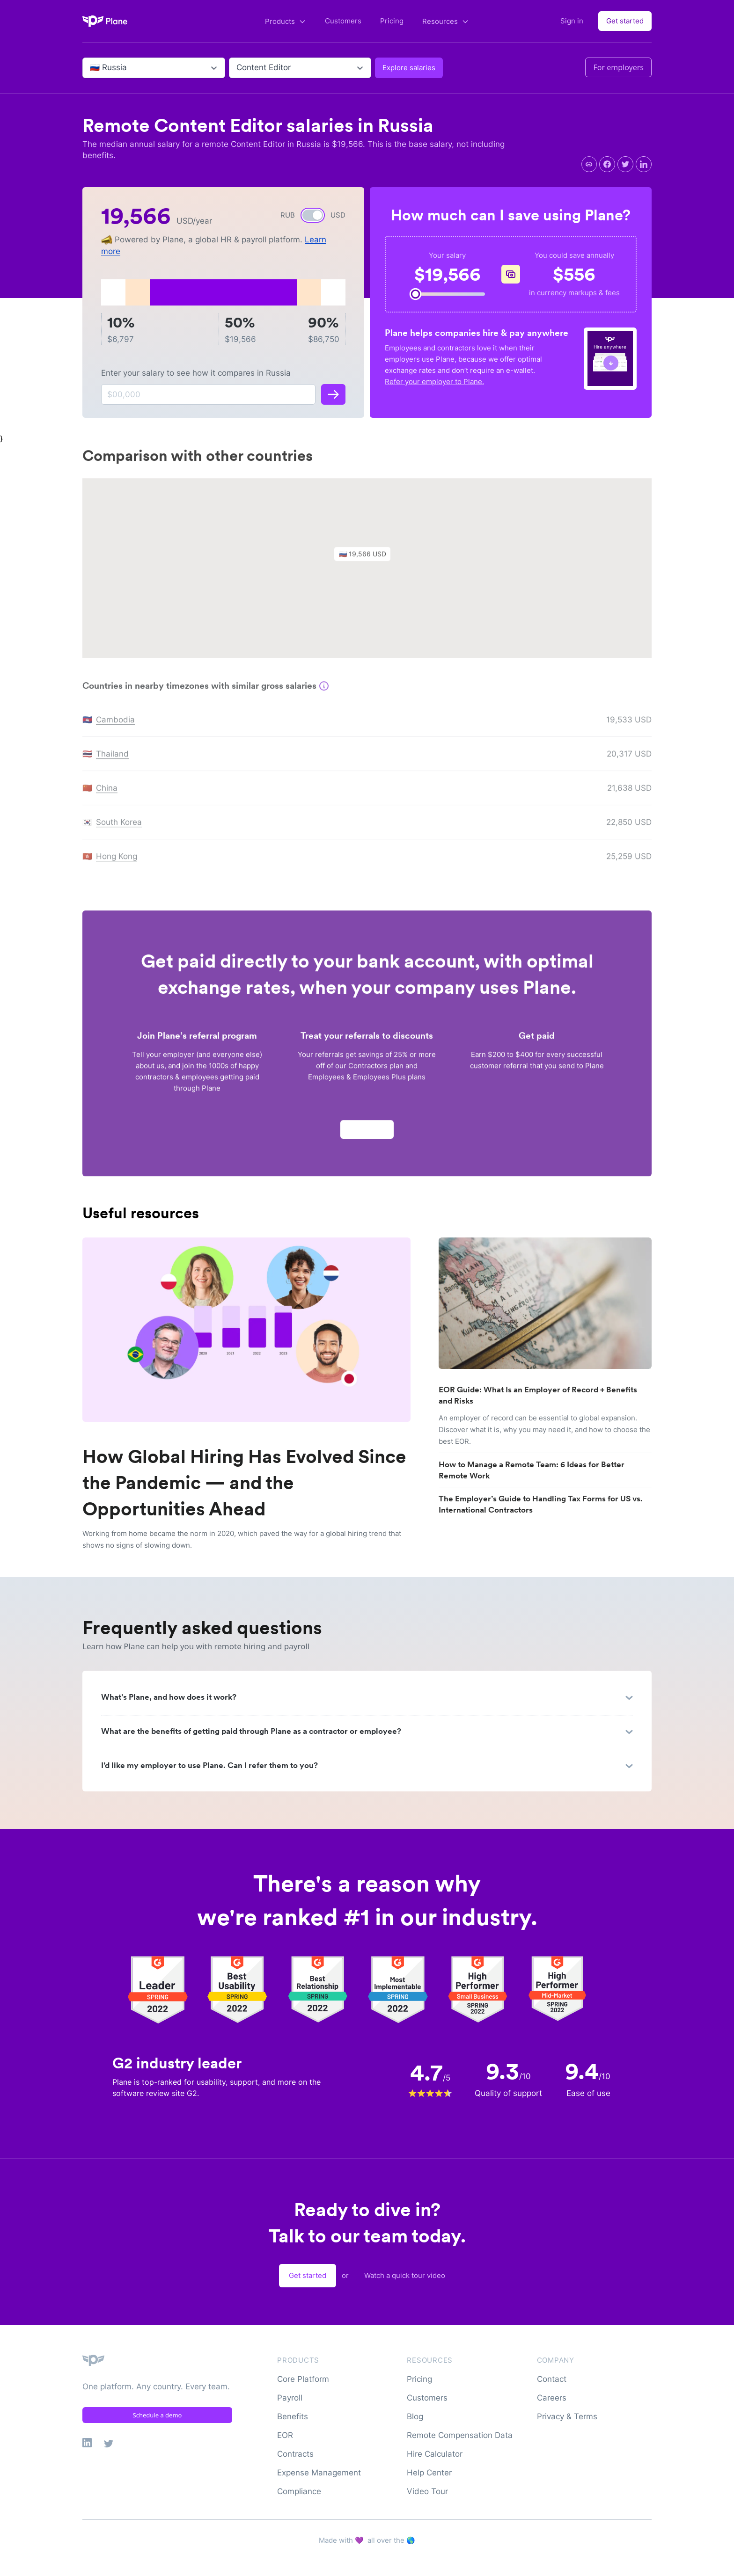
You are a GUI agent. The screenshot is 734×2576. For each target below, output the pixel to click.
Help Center (429, 2472)
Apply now (367, 1132)
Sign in (571, 20)
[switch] (312, 215)
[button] (367, 559)
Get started (625, 20)
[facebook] (607, 164)
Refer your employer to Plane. (434, 381)
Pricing (392, 20)
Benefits (292, 2416)
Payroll (289, 2397)
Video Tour (427, 2491)
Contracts (295, 2454)
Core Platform (303, 2379)
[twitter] (625, 164)
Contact (551, 2379)
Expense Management (319, 2472)
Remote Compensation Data (460, 2435)
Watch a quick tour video (404, 2275)
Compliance (299, 2491)
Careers (551, 2397)
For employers (618, 67)
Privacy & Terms (567, 2416)
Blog (415, 2416)
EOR (285, 2435)
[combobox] (91, 68)
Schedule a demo (157, 2415)
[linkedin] (643, 164)
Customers (343, 20)
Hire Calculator (434, 2454)
